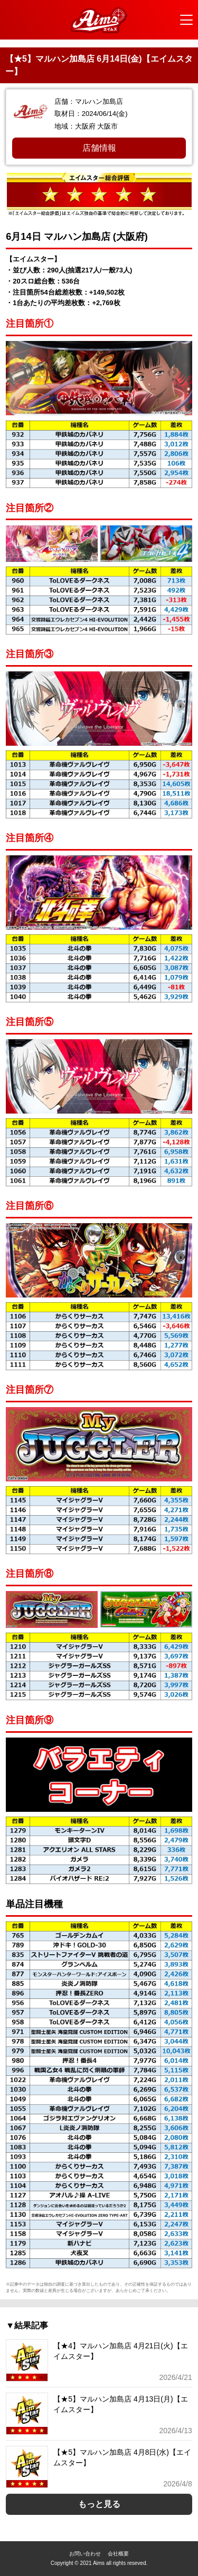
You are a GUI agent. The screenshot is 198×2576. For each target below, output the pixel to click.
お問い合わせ (85, 2554)
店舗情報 (99, 147)
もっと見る (99, 2504)
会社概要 (118, 2554)
